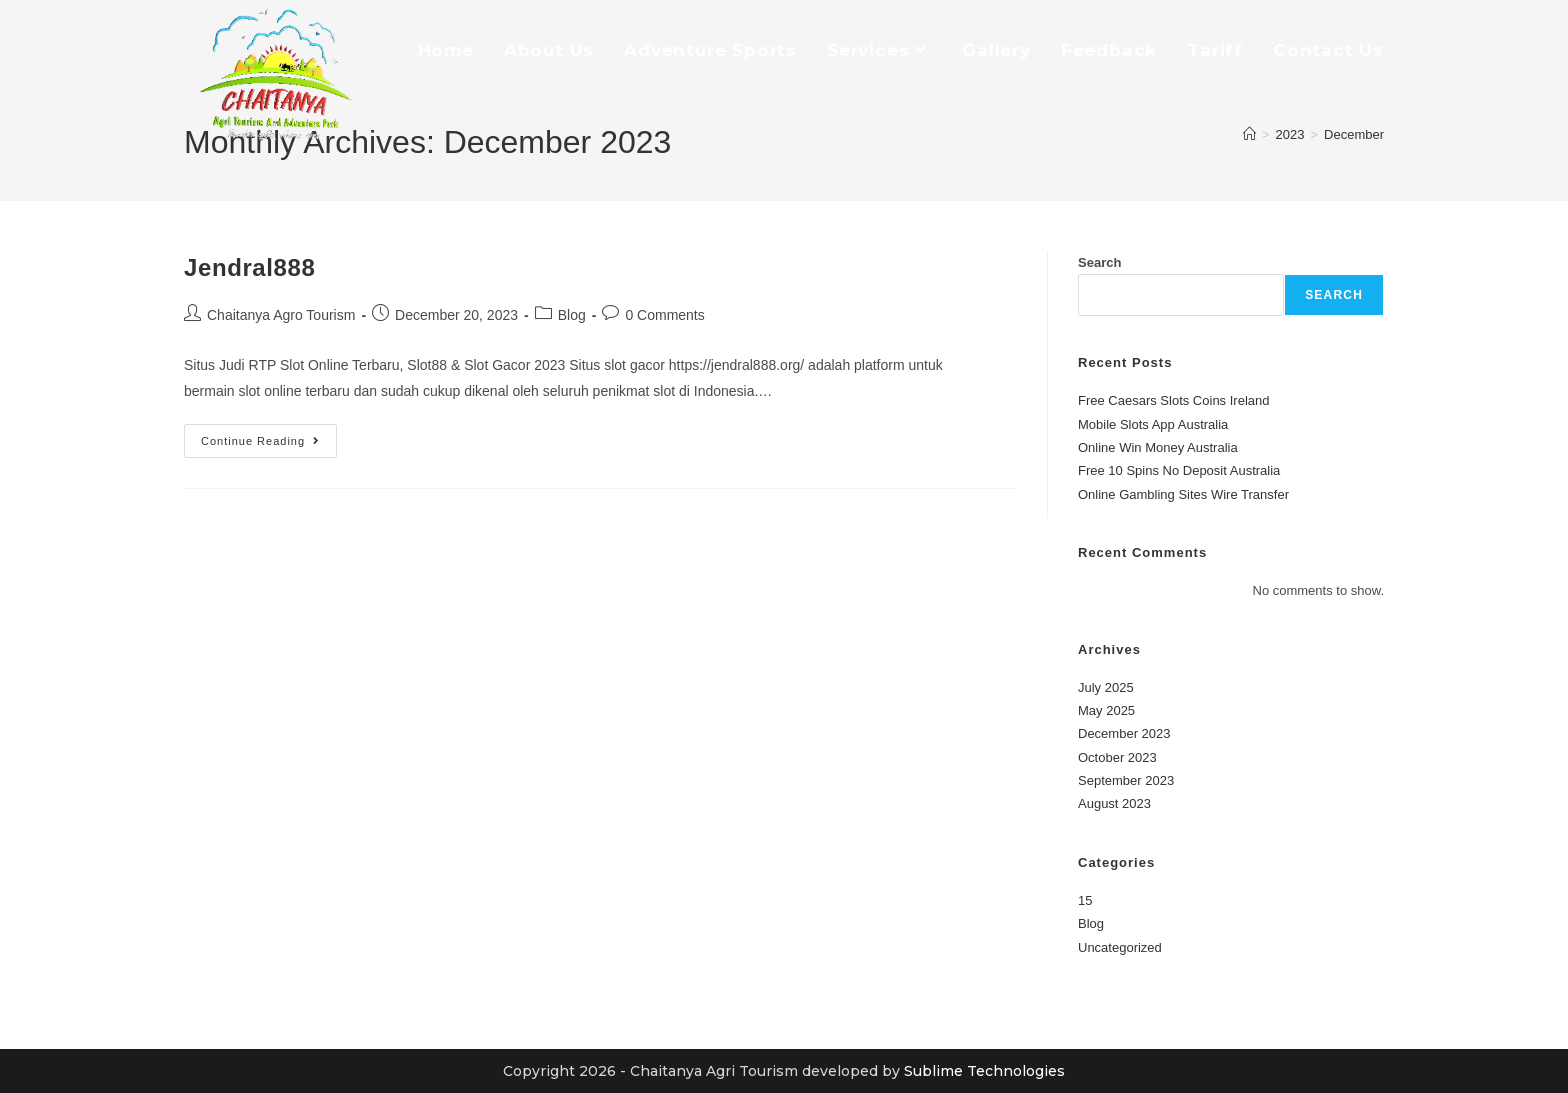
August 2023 (1114, 803)
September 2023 (1126, 780)
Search (1099, 262)
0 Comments (664, 315)
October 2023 (1117, 757)
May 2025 (1106, 710)
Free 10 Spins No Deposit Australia (1179, 470)
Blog (572, 315)
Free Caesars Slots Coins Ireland (1173, 400)
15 (1085, 900)
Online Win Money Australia (1158, 447)
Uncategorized (1120, 947)
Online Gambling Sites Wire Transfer (1183, 494)
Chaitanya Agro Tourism (281, 315)
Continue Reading (269, 435)
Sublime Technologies (984, 1071)
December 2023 (1124, 733)
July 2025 (1106, 687)
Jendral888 (249, 267)
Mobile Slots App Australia (1153, 424)
